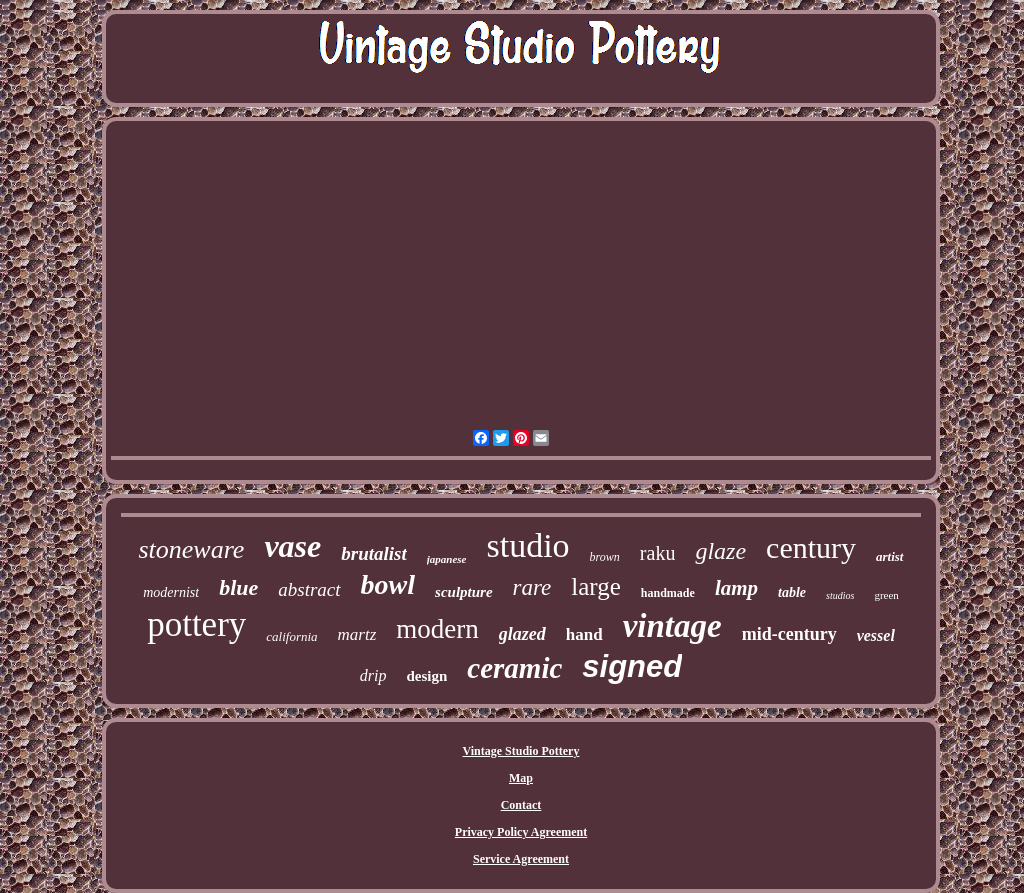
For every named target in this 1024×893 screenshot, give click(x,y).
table (792, 592)
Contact (521, 805)
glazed (522, 634)
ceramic (514, 668)
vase (292, 546)
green (886, 595)
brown (605, 557)
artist (889, 556)
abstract (309, 589)
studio (527, 545)
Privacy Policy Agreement (521, 832)
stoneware (191, 549)
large (596, 586)
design (426, 676)
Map (521, 778)
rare (532, 587)
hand (584, 634)
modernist (171, 592)
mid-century (789, 634)
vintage (672, 626)
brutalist (373, 553)
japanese (447, 559)
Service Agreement (521, 859)
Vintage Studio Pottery (521, 751)
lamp (736, 588)
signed (632, 666)
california (291, 636)
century (811, 547)
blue (238, 587)
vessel (876, 635)
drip (373, 675)
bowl (388, 584)
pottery (196, 624)
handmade (668, 593)
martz (357, 634)
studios (840, 595)
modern (437, 629)
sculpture (464, 592)
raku (658, 553)
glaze (720, 551)
